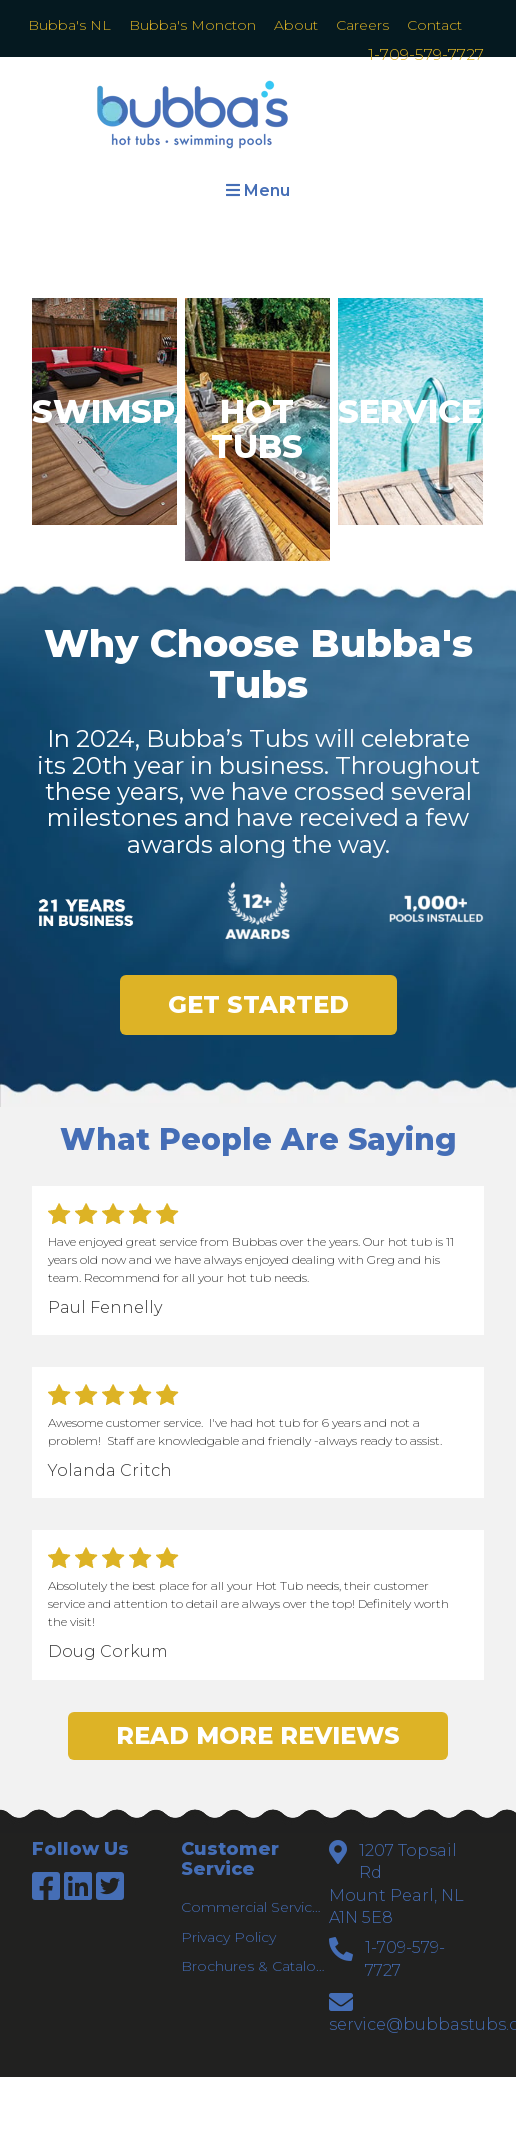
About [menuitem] (296, 25)
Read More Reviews (258, 1735)
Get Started (258, 1004)
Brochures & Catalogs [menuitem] (253, 1966)
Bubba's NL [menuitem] (69, 25)
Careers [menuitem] (362, 25)
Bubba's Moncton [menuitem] (192, 25)
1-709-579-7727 (426, 54)
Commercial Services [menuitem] (253, 1907)
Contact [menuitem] (434, 25)
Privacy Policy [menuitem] (228, 1937)
